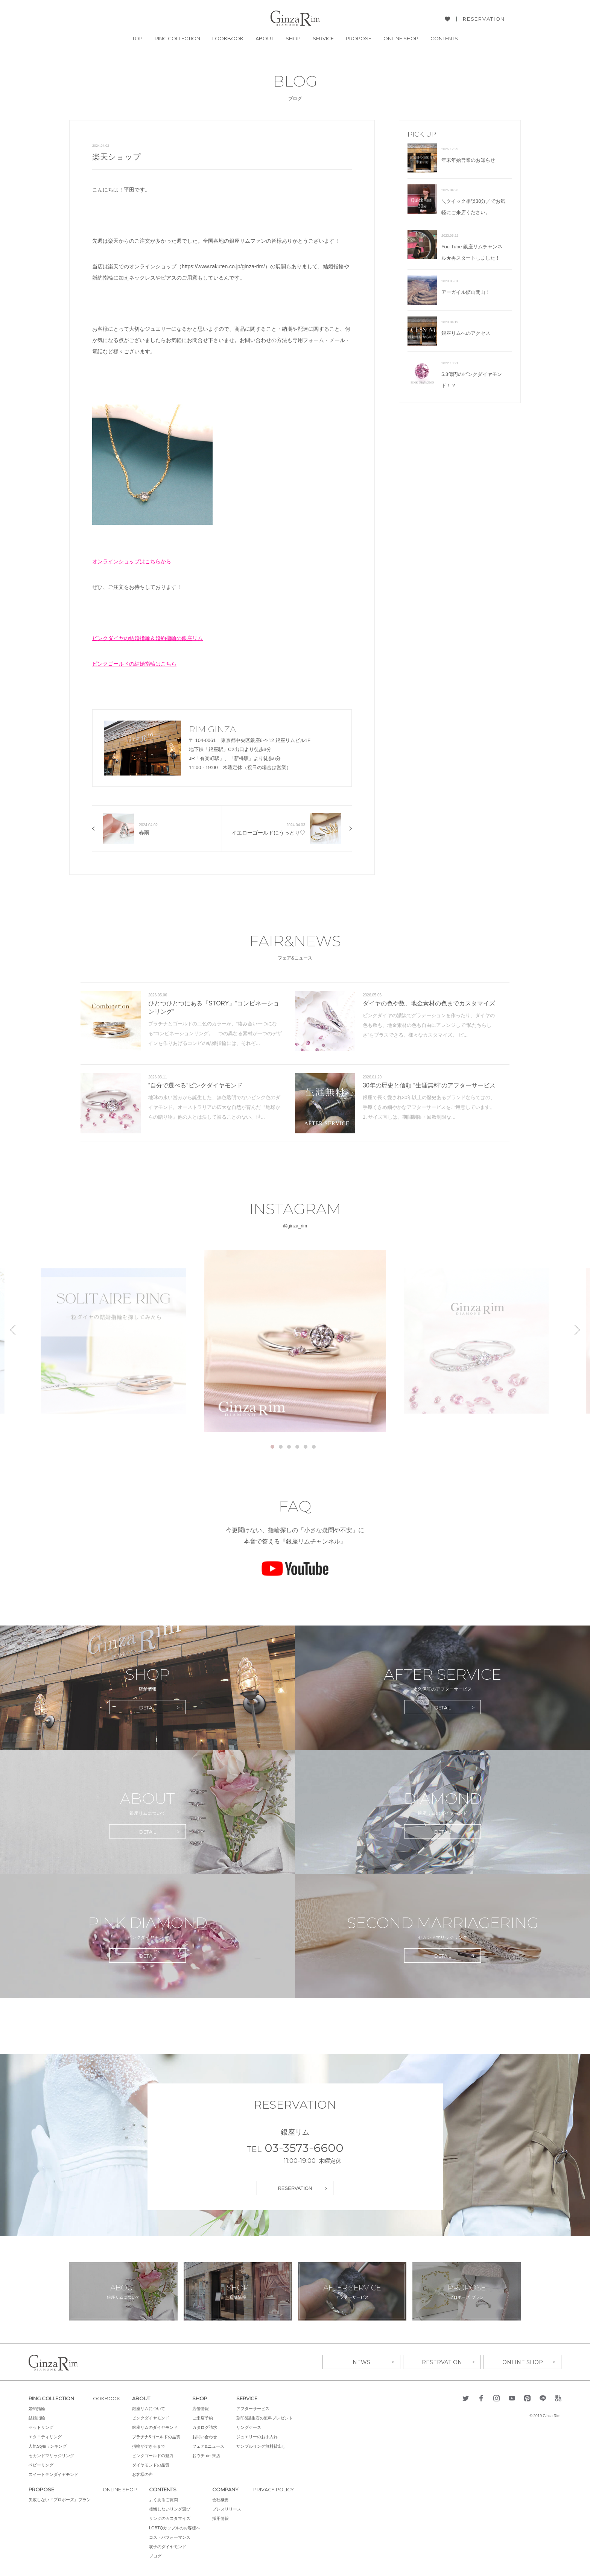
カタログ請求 (206, 2427)
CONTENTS (444, 38)
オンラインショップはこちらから (131, 561)
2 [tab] (281, 1447)
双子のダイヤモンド (168, 2546)
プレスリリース (227, 2509)
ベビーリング (41, 2465)
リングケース (250, 2427)
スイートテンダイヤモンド (53, 2474)
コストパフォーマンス (170, 2537)
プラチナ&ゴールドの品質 (158, 2437)
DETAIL (147, 1708)
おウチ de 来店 (207, 2455)
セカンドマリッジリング (51, 2455)
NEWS (361, 2362)
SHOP (293, 38)
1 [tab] (272, 1447)
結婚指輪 (37, 2418)
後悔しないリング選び (170, 2509)
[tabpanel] (295, 1341)
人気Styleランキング (48, 2446)
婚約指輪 (37, 2408)
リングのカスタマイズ (170, 2518)
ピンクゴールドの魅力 (154, 2455)
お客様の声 (144, 2474)
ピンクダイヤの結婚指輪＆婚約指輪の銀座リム (147, 638)
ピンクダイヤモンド (152, 2418)
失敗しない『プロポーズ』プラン (60, 2499)
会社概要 (221, 2499)
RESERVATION (484, 19)
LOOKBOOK (227, 38)
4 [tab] (297, 1447)
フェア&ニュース (209, 2446)
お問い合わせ (206, 2437)
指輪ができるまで (150, 2446)
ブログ (156, 2556)
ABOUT (264, 38)
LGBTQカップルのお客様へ (175, 2528)
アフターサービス (254, 2408)
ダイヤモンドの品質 (152, 2465)
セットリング (41, 2427)
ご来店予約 (204, 2418)
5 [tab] (305, 1447)
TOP (137, 38)
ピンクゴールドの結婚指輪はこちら (134, 664)
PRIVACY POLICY (275, 2489)
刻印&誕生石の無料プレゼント (266, 2418)
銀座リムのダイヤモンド (156, 2427)
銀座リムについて (150, 2408)
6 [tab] (314, 1447)
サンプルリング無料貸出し (262, 2446)
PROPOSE (358, 38)
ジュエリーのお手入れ (258, 2437)
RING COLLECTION (177, 38)
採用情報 (221, 2518)
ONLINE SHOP (400, 38)
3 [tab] (289, 1447)
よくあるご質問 (164, 2499)
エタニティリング (45, 2437)
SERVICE (323, 38)
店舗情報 (202, 2408)
